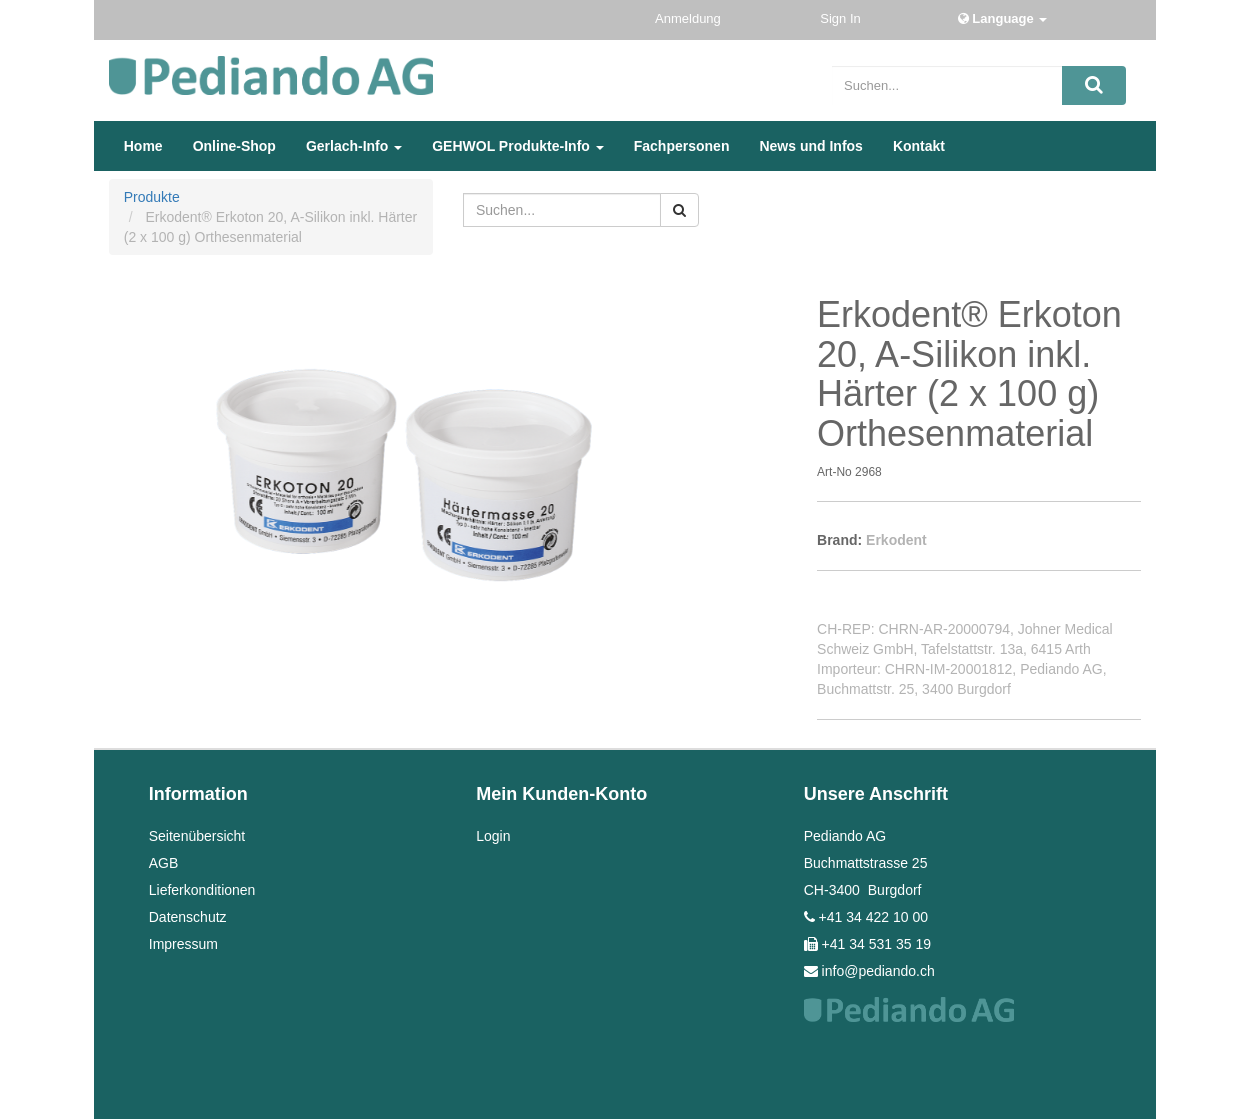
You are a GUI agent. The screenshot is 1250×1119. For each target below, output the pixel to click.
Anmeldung (689, 18)
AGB (164, 863)
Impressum (183, 944)
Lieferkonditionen (202, 890)
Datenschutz (188, 917)
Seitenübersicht (197, 836)
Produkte (152, 197)
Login (493, 836)
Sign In (842, 18)
